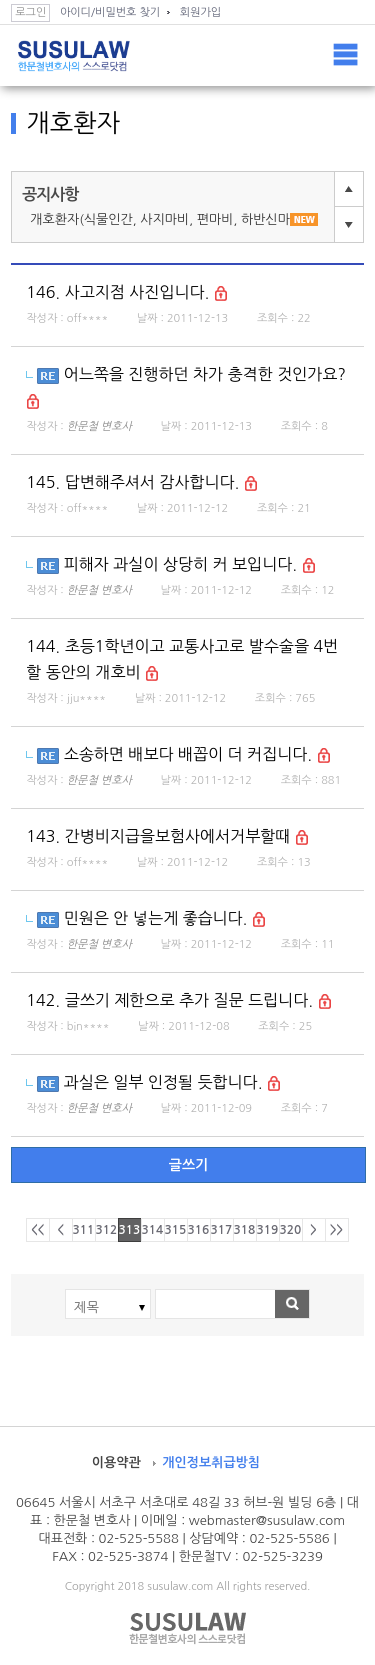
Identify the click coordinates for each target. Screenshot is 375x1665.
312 (107, 1230)
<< (37, 1230)
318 (245, 1230)
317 (222, 1230)
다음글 (349, 224)
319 (268, 1230)
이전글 (349, 189)
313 (130, 1230)
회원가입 (200, 12)
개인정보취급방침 (211, 1462)
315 (176, 1230)
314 (153, 1230)
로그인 (30, 12)
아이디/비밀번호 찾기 (110, 12)
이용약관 (116, 1462)
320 (291, 1230)
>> (336, 1230)
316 (199, 1230)
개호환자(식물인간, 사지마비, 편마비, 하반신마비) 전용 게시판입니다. (178, 219)
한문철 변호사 (99, 426)
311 (84, 1230)
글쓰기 (188, 1165)
